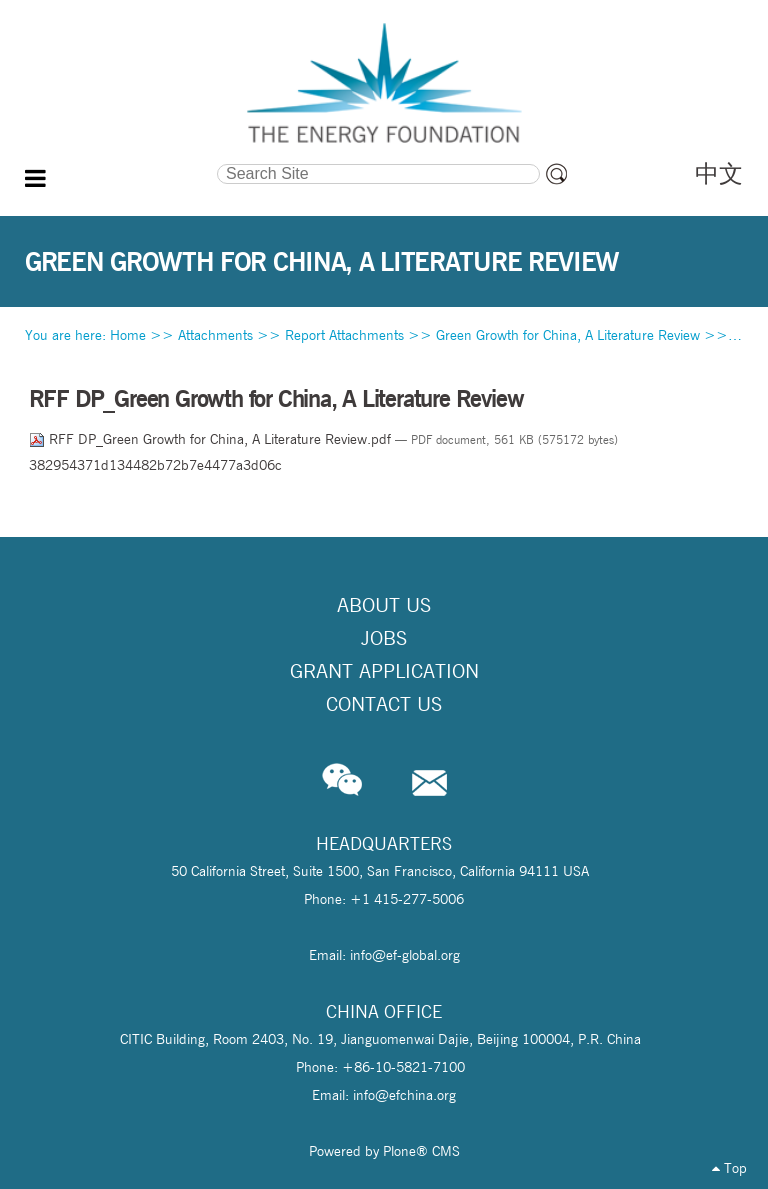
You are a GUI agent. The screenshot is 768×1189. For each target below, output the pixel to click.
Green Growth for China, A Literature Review (568, 335)
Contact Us (384, 704)
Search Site (121, 162)
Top (729, 1168)
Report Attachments (344, 335)
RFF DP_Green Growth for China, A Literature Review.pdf (212, 439)
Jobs (384, 638)
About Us (384, 605)
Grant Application (384, 671)
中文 (719, 173)
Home (128, 335)
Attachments (215, 335)
